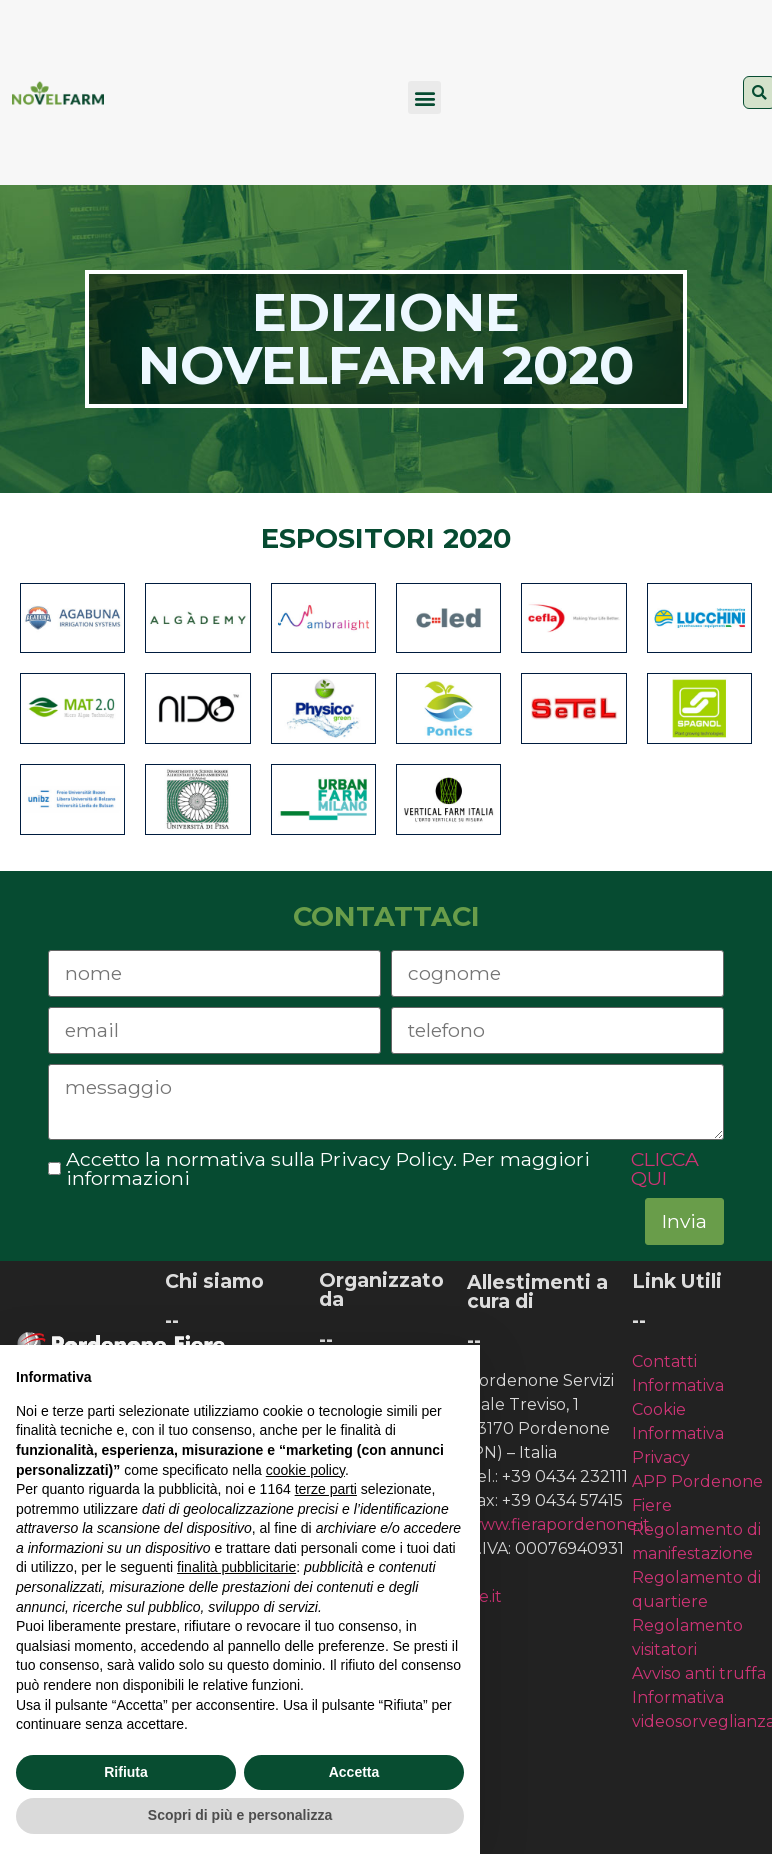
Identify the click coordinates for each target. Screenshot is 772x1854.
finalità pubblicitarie (236, 1567)
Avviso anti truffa (699, 1673)
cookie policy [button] (305, 1470)
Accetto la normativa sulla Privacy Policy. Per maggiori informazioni (386, 1169)
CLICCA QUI (665, 1169)
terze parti (326, 1489)
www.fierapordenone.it (558, 1524)
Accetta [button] (354, 1772)
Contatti (664, 1361)
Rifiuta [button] (126, 1772)
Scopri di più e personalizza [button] (240, 1815)
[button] (424, 97)
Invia (684, 1221)
